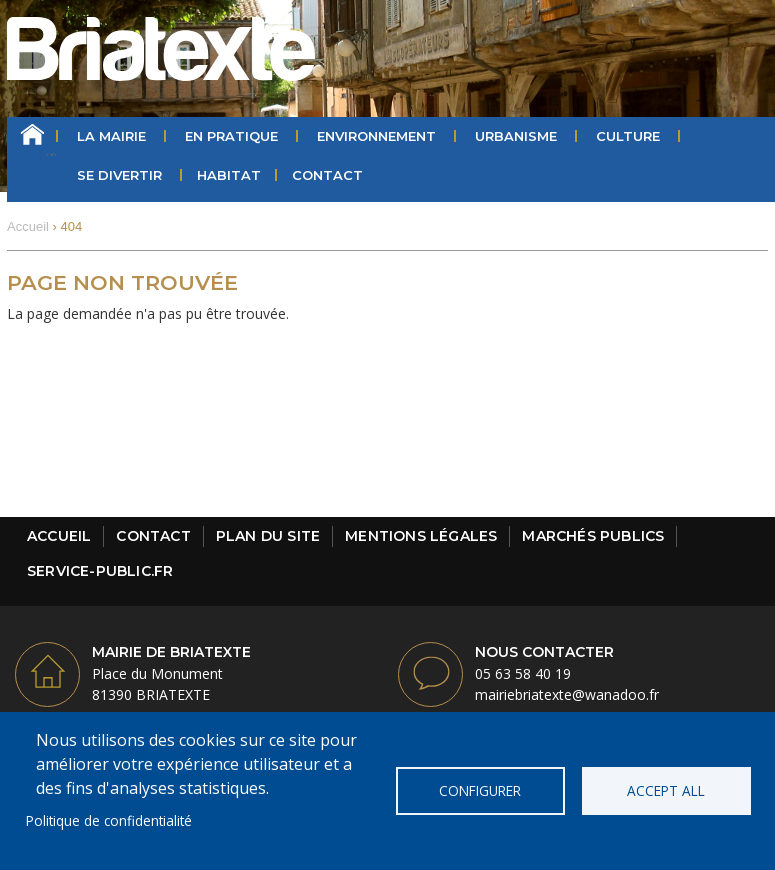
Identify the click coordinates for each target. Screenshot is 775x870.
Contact (327, 175)
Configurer (480, 790)
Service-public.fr (100, 571)
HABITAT (229, 175)
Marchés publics (593, 536)
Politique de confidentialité (109, 820)
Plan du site (268, 536)
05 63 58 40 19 (523, 673)
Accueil (32, 136)
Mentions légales (421, 536)
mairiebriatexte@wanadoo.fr (567, 694)
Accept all (666, 790)
